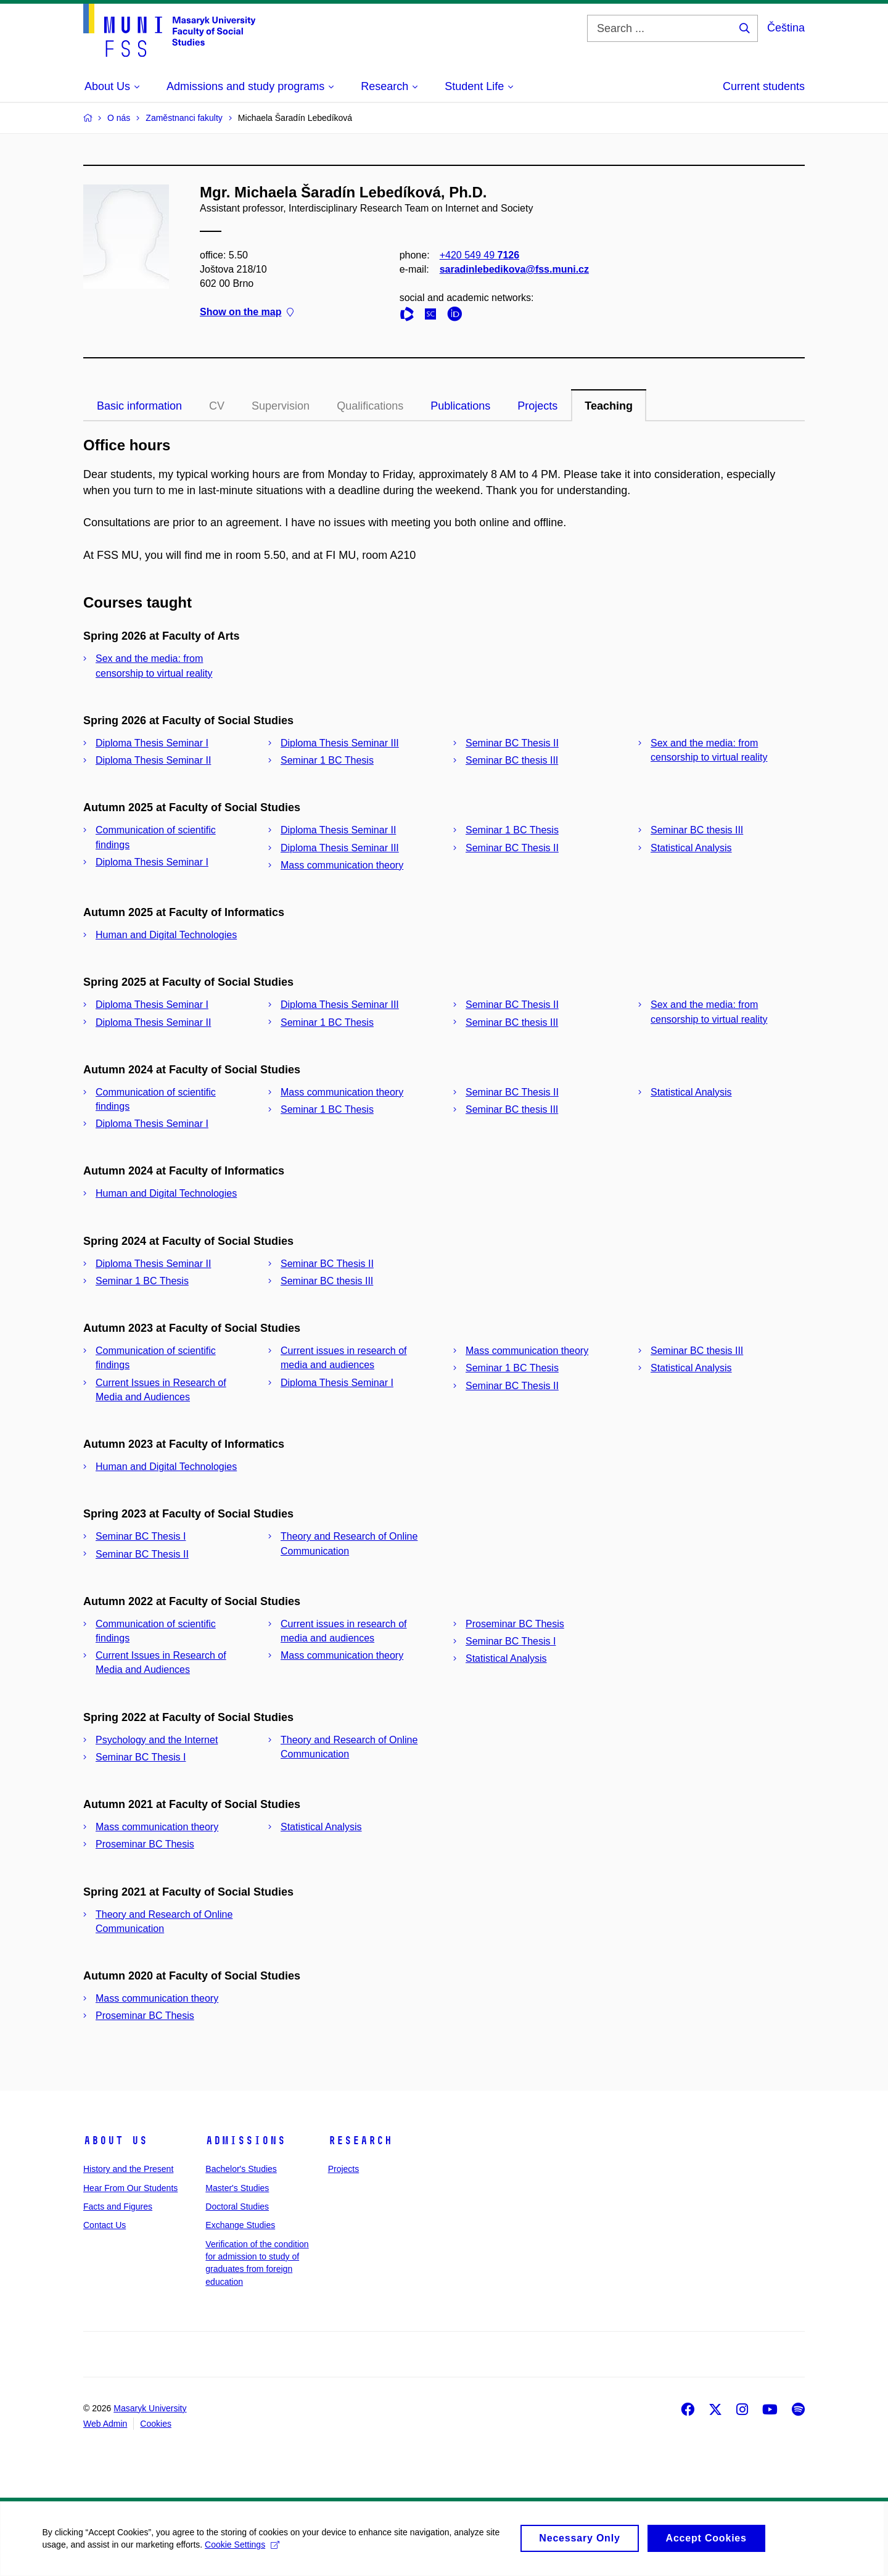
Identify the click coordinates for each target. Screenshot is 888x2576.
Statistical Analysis (691, 848)
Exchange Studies (240, 2225)
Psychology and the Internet (157, 1740)
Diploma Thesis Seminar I (152, 743)
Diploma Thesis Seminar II (153, 760)
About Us (115, 2140)
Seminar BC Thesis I (141, 1536)
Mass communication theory (342, 865)
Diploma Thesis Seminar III (340, 743)
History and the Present (128, 2169)
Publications (460, 406)
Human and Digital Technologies (166, 935)
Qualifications (370, 406)
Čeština (786, 28)
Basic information (139, 406)
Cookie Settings (243, 2551)
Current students (764, 86)
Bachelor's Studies (241, 2169)
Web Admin (105, 2424)
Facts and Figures (117, 2206)
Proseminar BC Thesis (515, 1624)
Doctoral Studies (237, 2206)
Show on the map (247, 312)
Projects (537, 406)
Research (360, 2140)
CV (216, 406)
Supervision (281, 406)
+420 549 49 (479, 255)
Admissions (245, 2140)
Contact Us (104, 2225)
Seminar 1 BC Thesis (327, 760)
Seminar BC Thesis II (512, 743)
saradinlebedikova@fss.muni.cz (514, 269)
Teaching (609, 406)
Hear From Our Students (130, 2188)
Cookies (155, 2424)
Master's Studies (237, 2188)
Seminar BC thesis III (512, 760)
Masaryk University (149, 2408)
